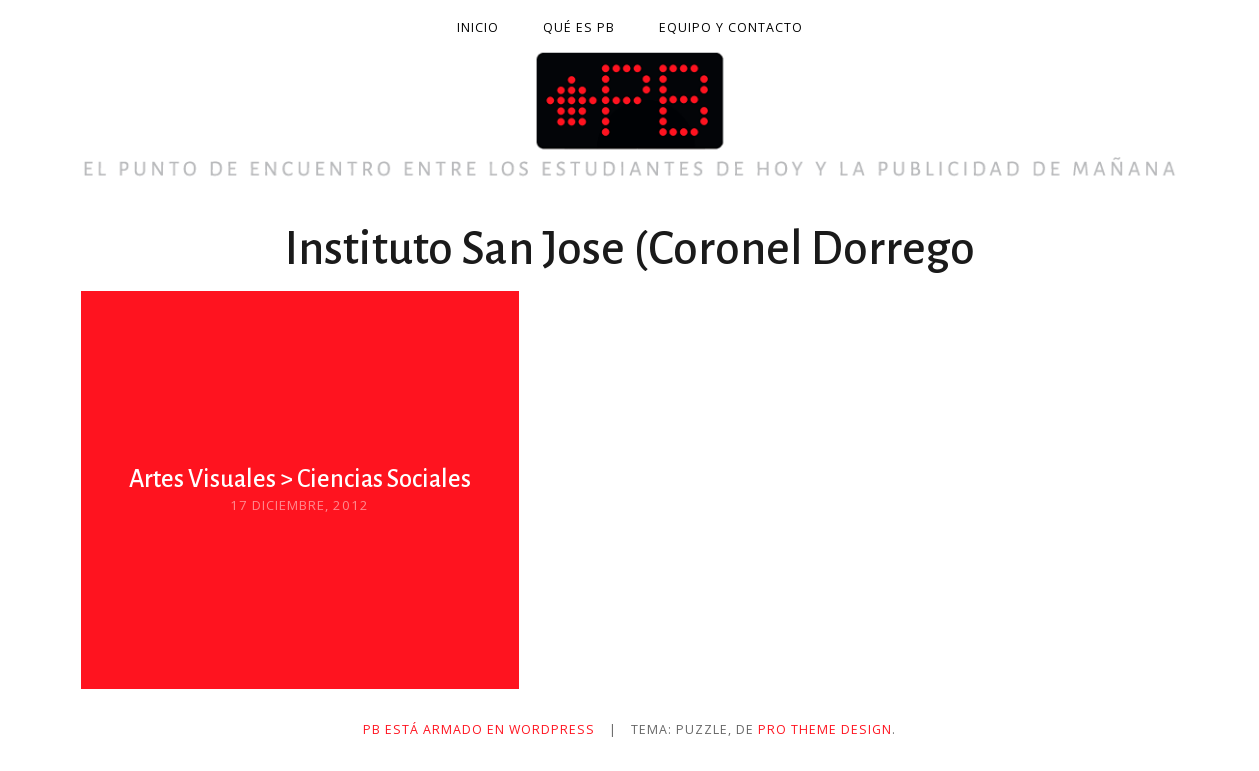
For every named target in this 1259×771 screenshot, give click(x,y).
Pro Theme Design (825, 729)
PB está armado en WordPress (479, 729)
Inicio (478, 27)
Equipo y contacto (731, 27)
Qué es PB (579, 27)
